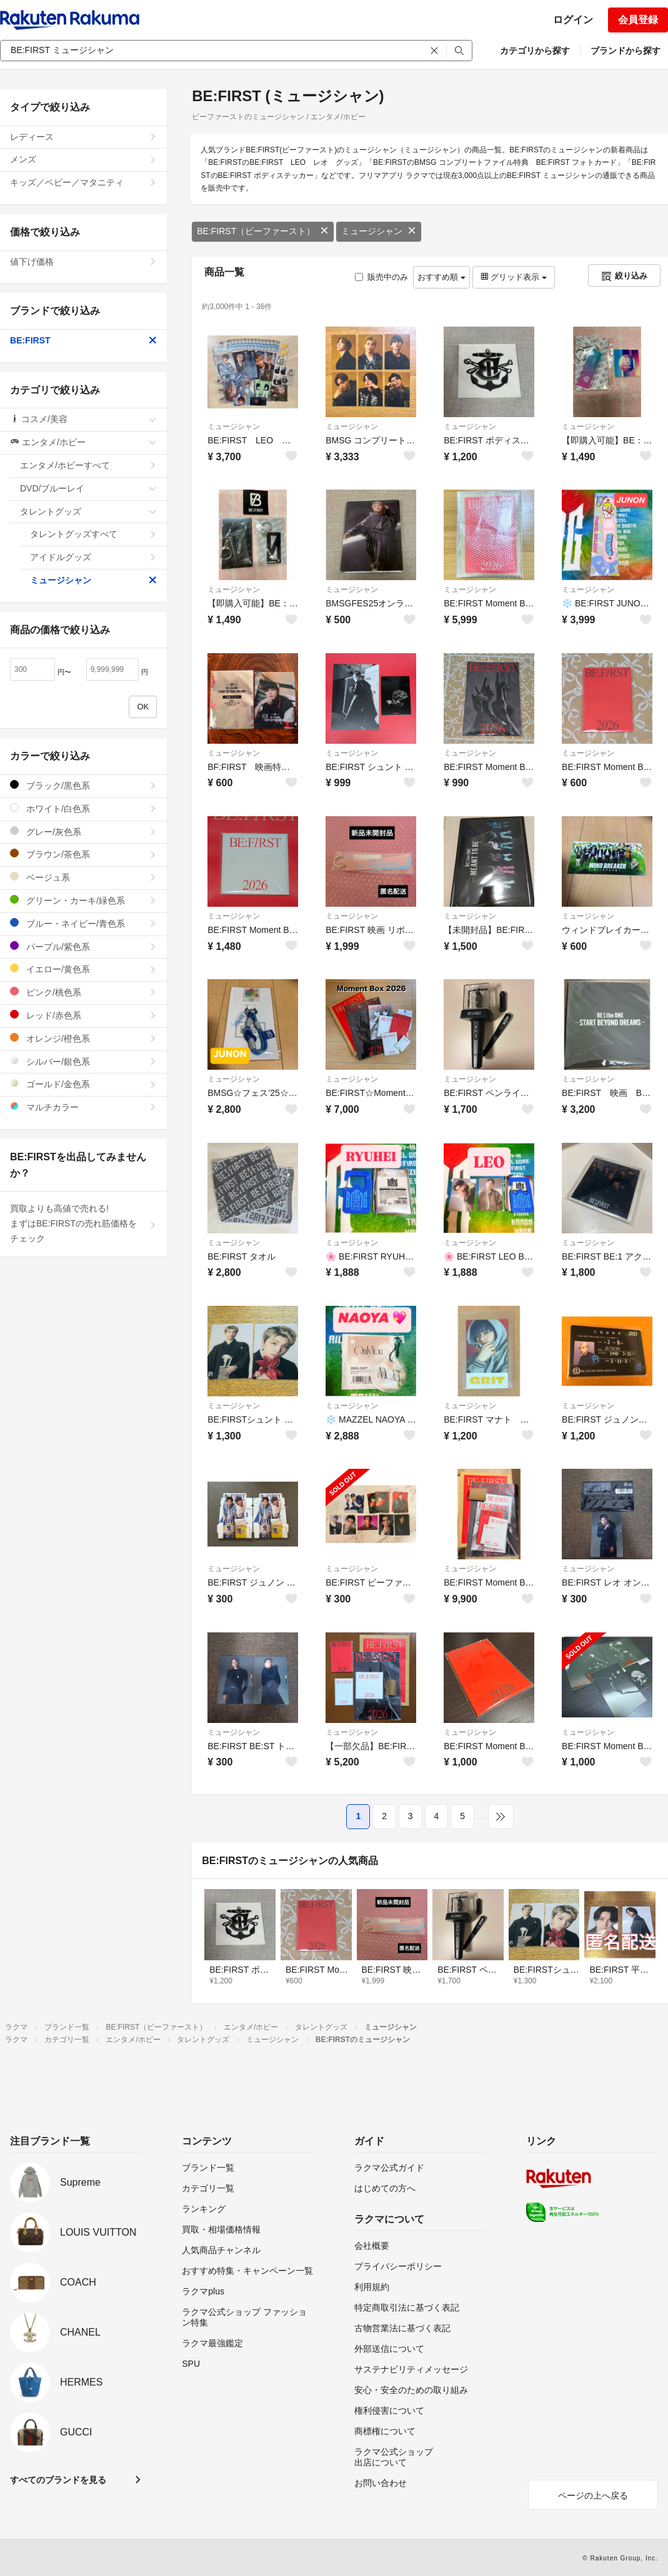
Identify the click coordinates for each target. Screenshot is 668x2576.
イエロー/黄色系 (83, 969)
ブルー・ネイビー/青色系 (83, 923)
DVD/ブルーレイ (88, 488)
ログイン (573, 19)
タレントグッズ (88, 511)
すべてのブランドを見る (58, 2480)
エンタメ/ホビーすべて (88, 465)
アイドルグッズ (93, 557)
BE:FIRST (83, 340)
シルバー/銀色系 (83, 1061)
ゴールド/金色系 (83, 1083)
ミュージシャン (378, 231)
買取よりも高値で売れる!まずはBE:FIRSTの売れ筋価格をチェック (83, 1223)
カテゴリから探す (535, 51)
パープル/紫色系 (83, 946)
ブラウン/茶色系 (83, 854)
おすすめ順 (441, 277)
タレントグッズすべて (93, 534)
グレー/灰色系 (83, 831)
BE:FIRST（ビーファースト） (263, 231)
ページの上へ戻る (593, 2495)
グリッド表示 (514, 277)
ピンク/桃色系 (83, 992)
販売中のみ (381, 277)
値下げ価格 (83, 262)
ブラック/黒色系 (83, 785)
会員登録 (638, 19)
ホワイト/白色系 (83, 808)
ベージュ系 (83, 877)
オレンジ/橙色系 (83, 1038)
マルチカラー (83, 1107)
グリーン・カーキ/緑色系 (83, 900)
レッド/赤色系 (83, 1015)
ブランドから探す (626, 51)
